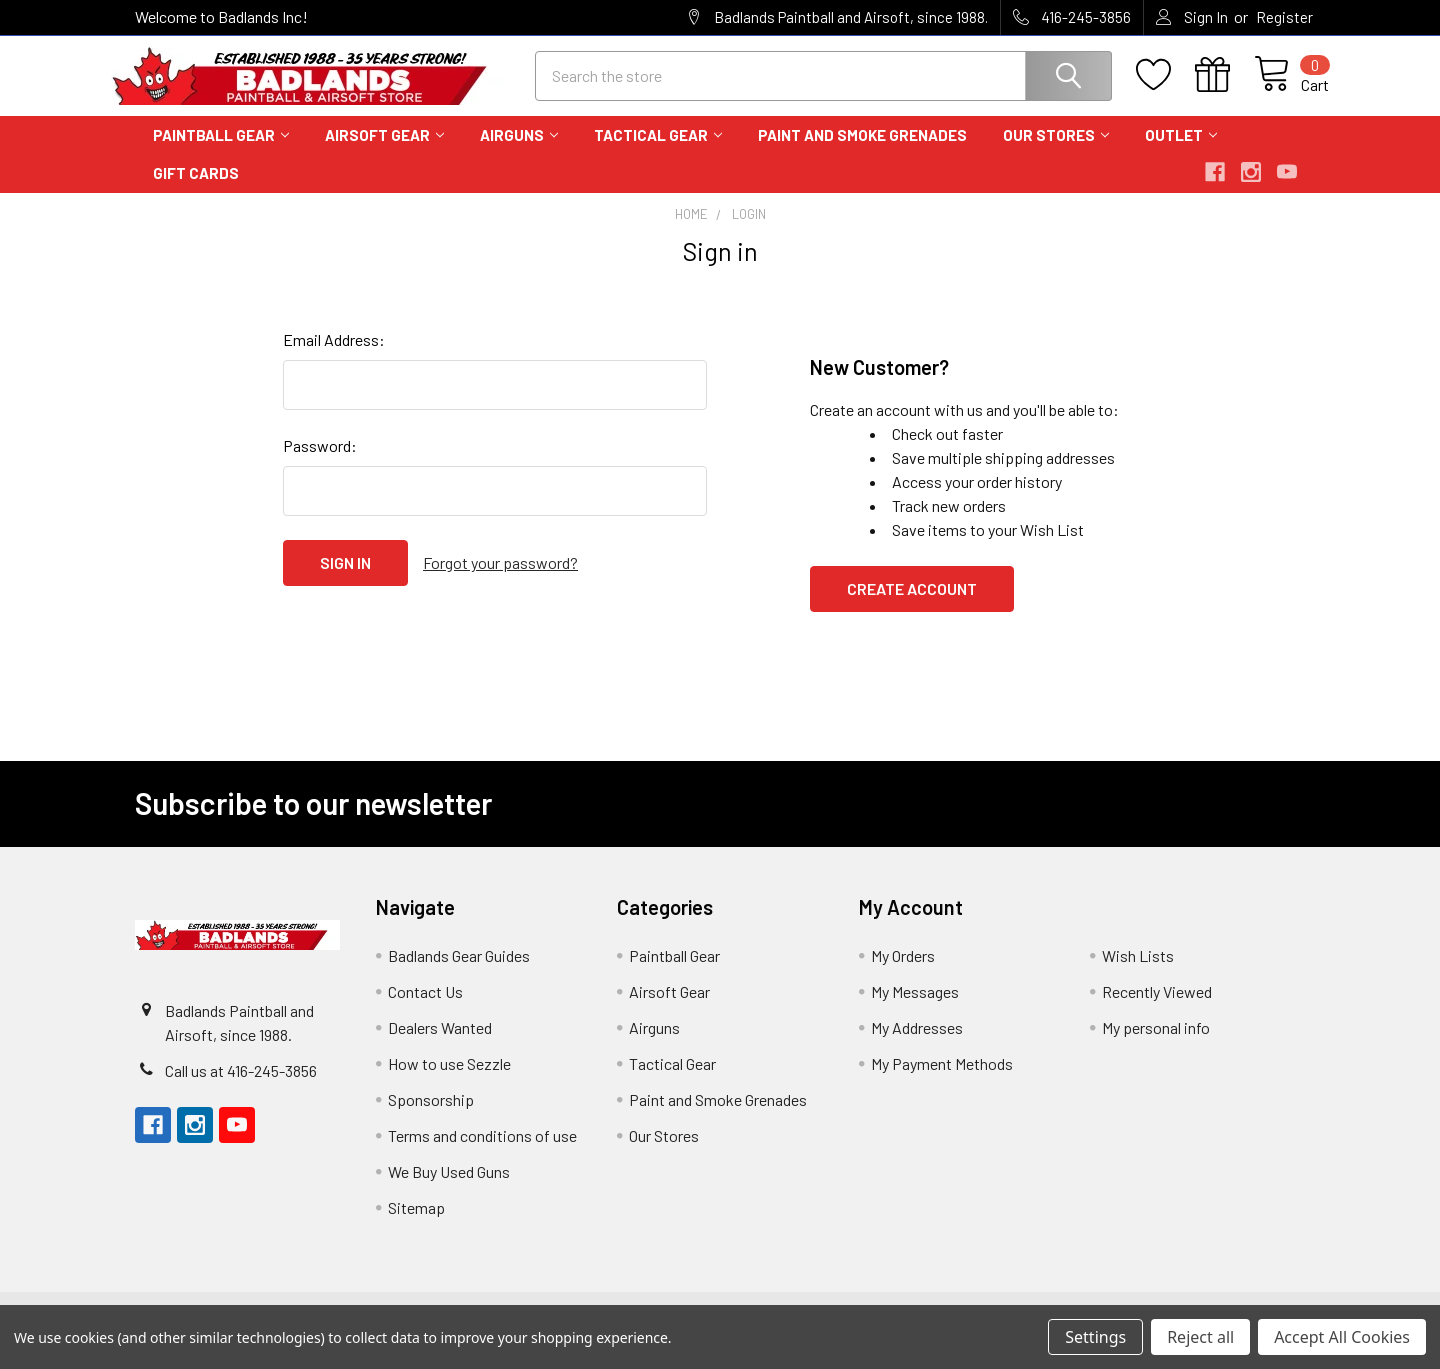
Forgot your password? (500, 580)
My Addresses (917, 1045)
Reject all (1200, 1337)
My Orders (903, 973)
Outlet (1181, 153)
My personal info (1156, 1045)
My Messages (915, 1009)
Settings (1095, 1337)
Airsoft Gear (384, 153)
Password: (320, 463)
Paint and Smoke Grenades (862, 153)
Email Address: (334, 357)
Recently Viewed (1157, 1009)
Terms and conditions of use (482, 1153)
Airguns (519, 153)
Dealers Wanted (440, 1045)
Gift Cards (196, 191)
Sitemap (416, 1225)
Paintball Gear (221, 153)
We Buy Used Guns (449, 1189)
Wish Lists (1138, 973)
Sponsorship (431, 1117)
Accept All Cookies (1342, 1337)
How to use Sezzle (449, 1081)
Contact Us (425, 1009)
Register (1284, 17)
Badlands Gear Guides (459, 973)
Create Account (912, 606)
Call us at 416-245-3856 (241, 1088)
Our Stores (1056, 153)
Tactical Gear (658, 153)
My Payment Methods (942, 1081)
